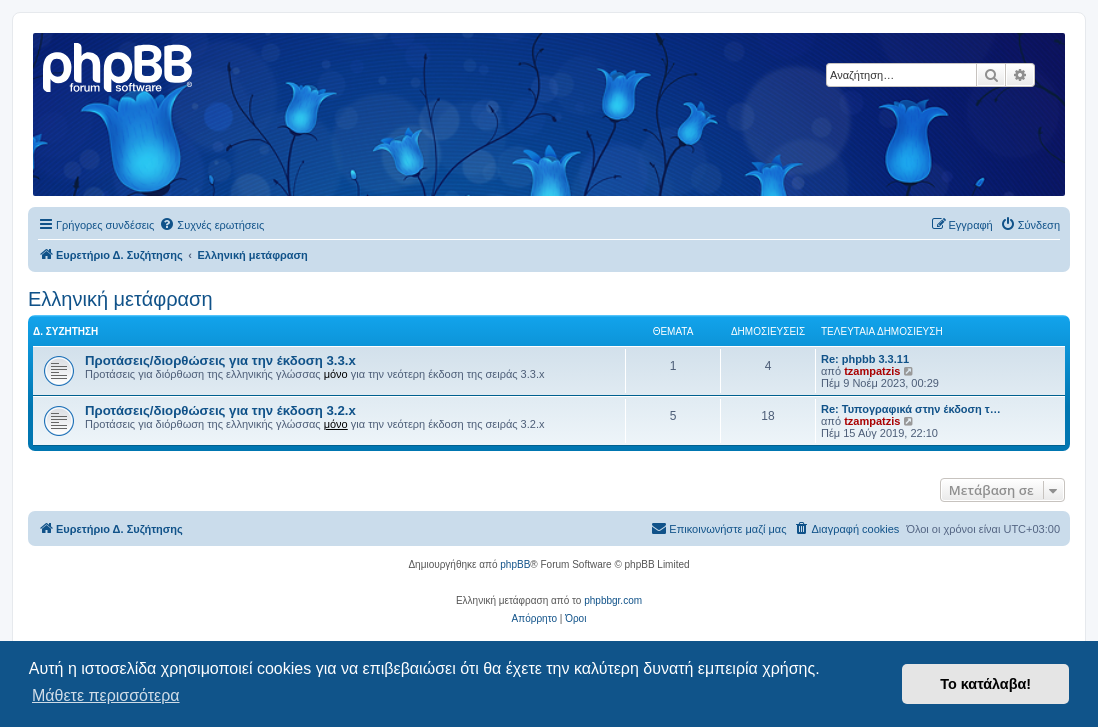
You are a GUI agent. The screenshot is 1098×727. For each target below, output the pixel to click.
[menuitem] (211, 225)
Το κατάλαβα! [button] (985, 684)
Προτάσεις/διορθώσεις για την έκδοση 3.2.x (220, 410)
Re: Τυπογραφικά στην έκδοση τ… (911, 409)
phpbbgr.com (613, 600)
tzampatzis (872, 371)
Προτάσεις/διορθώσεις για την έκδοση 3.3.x (220, 360)
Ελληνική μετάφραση (120, 299)
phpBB (515, 564)
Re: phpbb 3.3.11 (865, 359)
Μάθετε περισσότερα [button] (106, 695)
